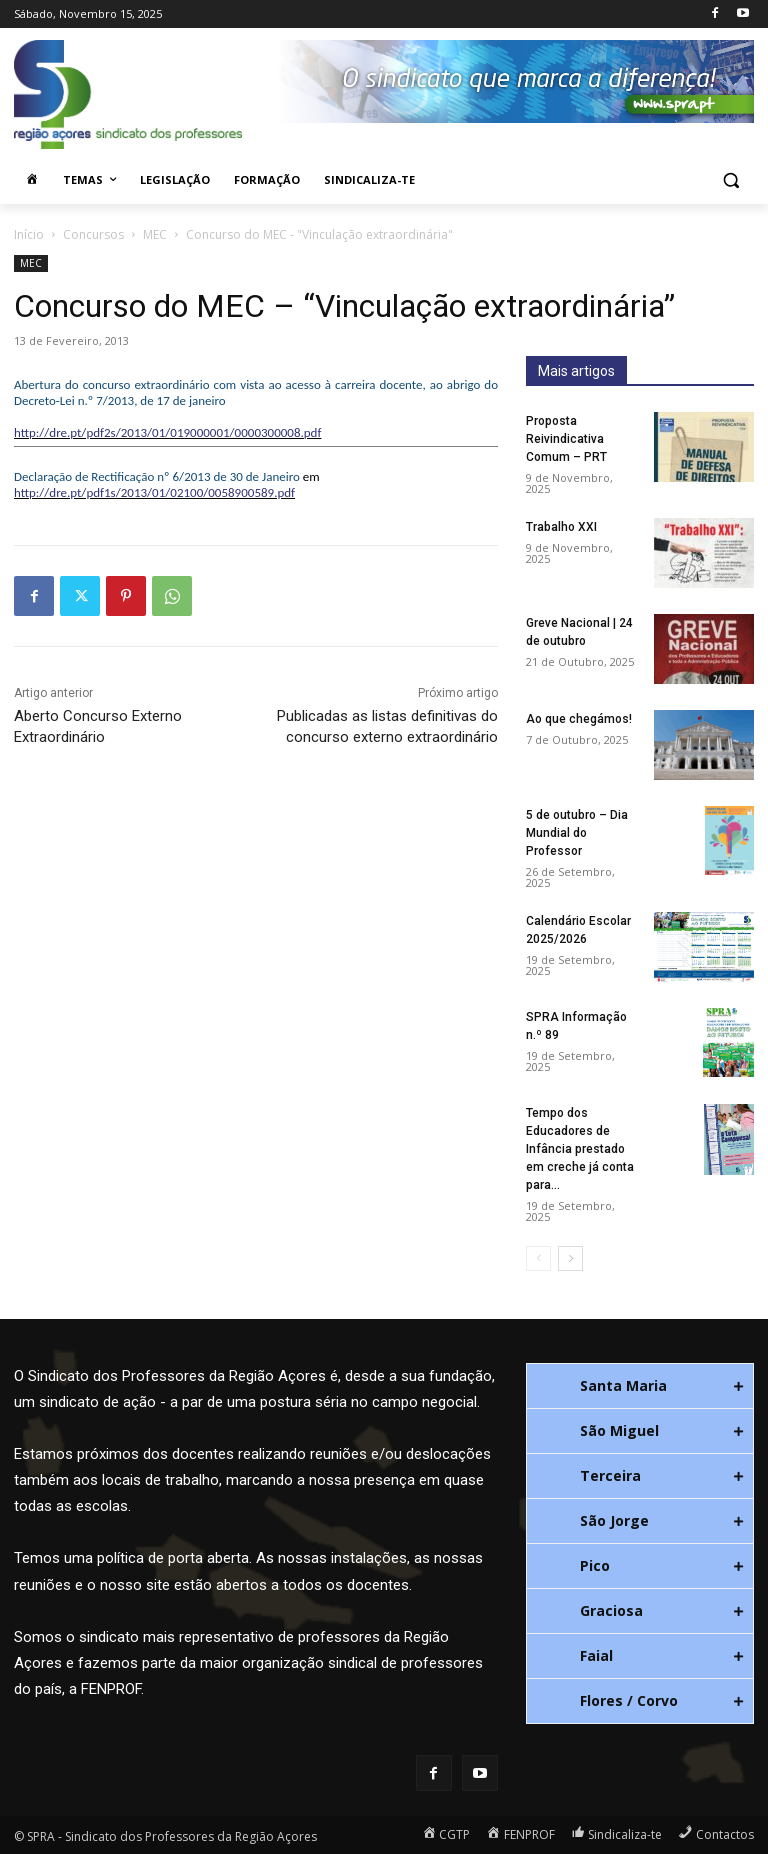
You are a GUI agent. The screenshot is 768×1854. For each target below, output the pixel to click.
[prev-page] (538, 1258)
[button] (730, 180)
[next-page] (570, 1258)
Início (29, 234)
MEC (155, 234)
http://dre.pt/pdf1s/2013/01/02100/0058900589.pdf (154, 492)
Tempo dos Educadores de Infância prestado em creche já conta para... (580, 1149)
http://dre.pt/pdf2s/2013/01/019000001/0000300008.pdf (167, 432)
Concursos (93, 234)
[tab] (640, 1386)
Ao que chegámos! (579, 719)
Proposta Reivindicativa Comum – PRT (566, 439)
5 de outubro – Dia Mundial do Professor (577, 833)
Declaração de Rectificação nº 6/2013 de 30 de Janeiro (157, 476)
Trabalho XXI (561, 527)
